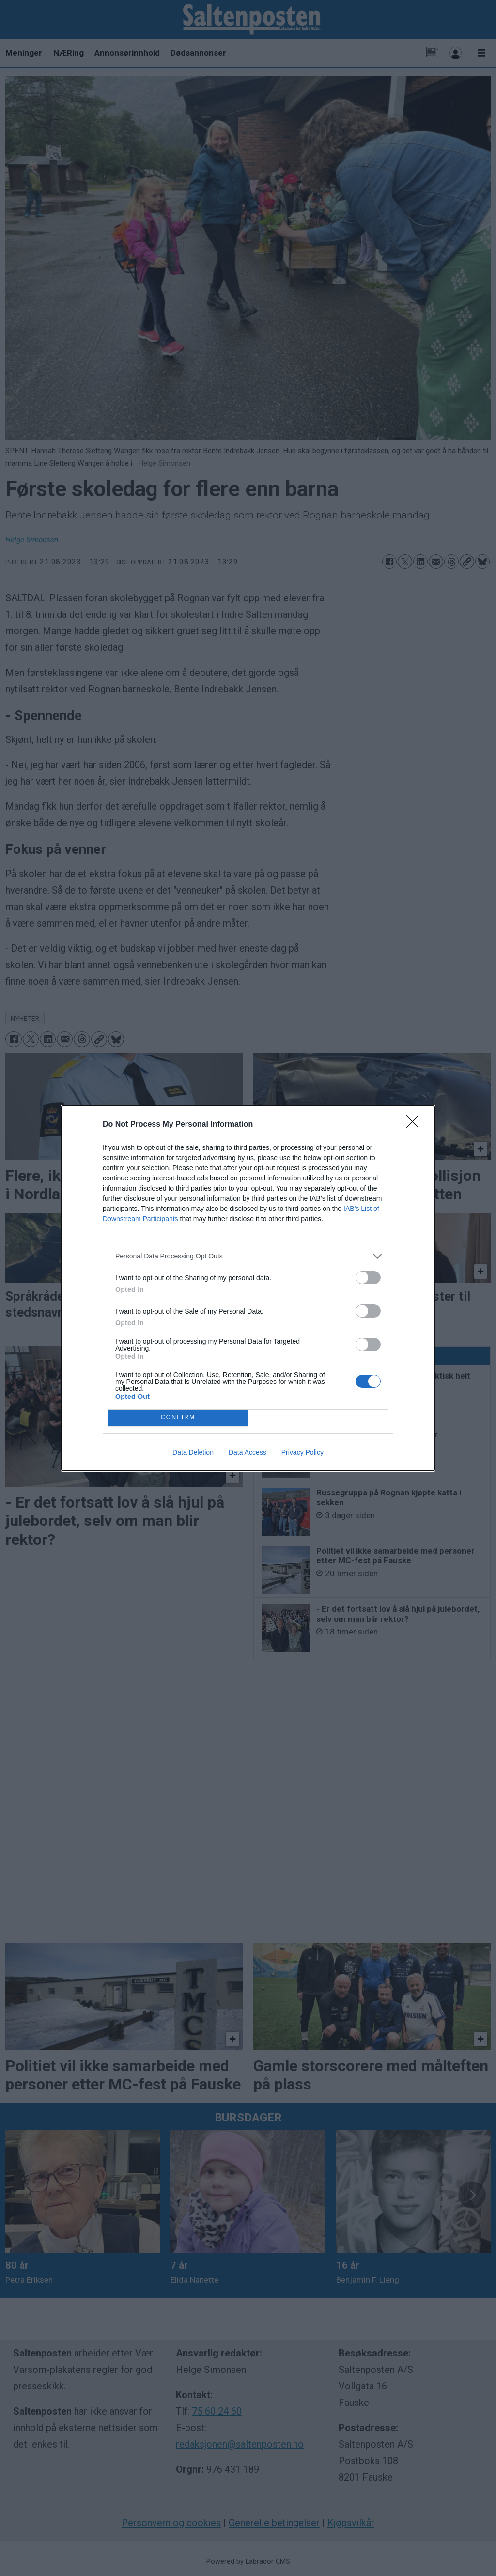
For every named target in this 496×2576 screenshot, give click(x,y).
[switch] (368, 1277)
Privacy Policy (302, 1452)
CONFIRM (178, 1417)
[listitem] (248, 1256)
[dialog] (248, 1288)
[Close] (415, 1124)
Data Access (247, 1452)
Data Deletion (193, 1452)
